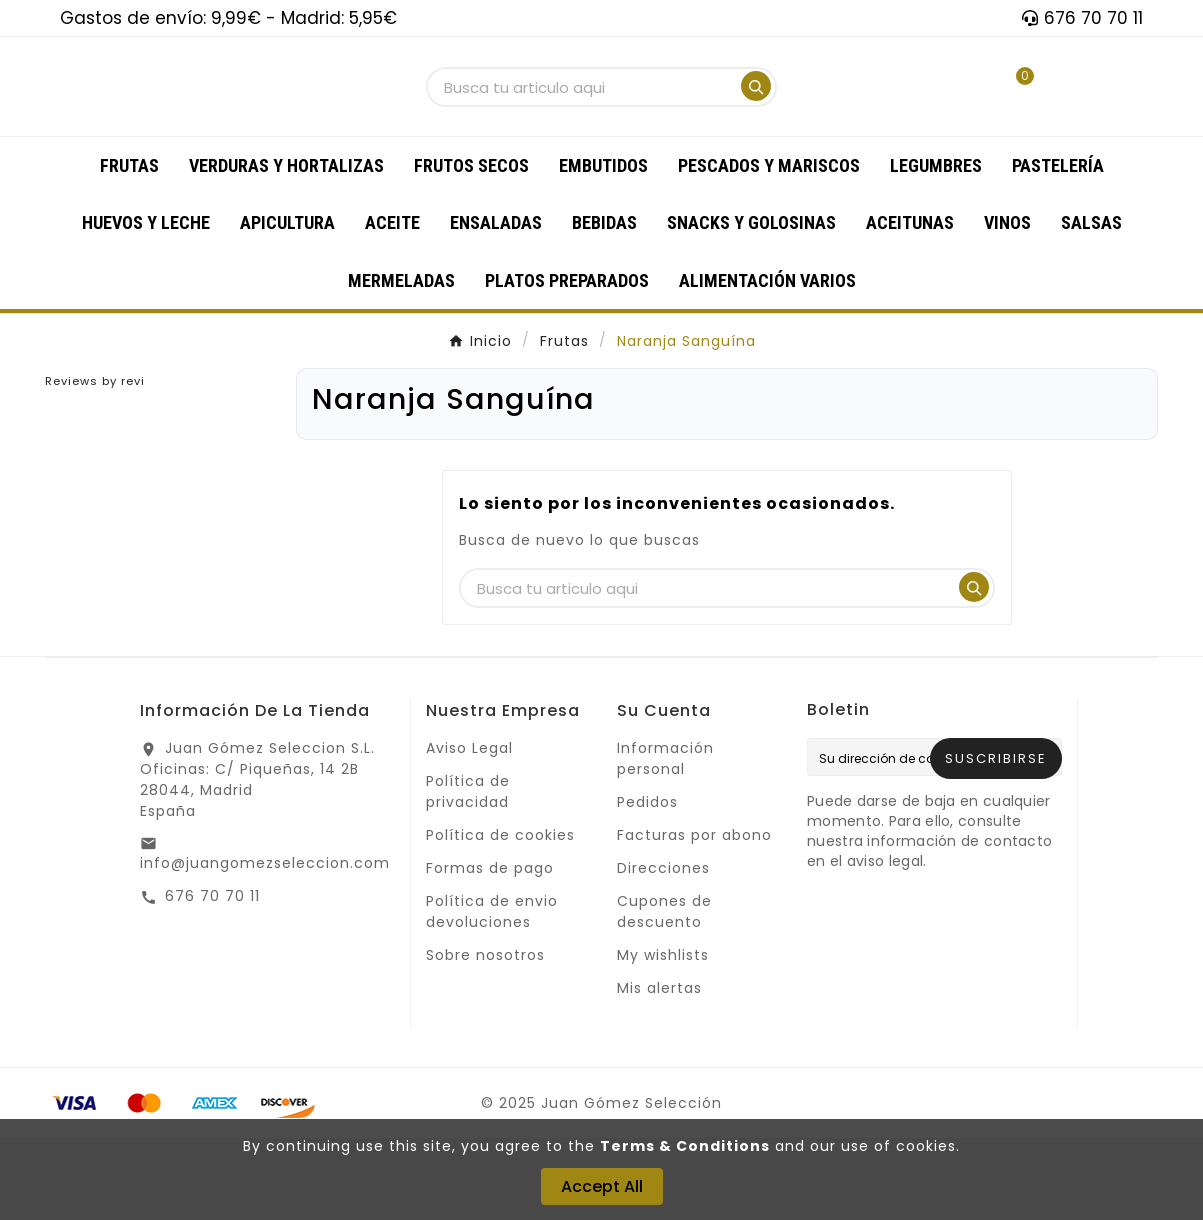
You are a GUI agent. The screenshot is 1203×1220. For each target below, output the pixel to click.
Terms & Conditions (685, 1146)
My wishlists (663, 1037)
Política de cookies (500, 917)
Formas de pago (490, 950)
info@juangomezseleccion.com (265, 945)
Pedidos (647, 884)
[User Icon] (945, 127)
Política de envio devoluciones (492, 993)
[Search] (756, 127)
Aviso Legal (469, 830)
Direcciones (663, 950)
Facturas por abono (694, 917)
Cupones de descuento (664, 993)
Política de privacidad (468, 873)
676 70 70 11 (212, 978)
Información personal (665, 840)
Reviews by (95, 463)
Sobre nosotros (485, 1037)
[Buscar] (582, 128)
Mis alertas (659, 1070)
